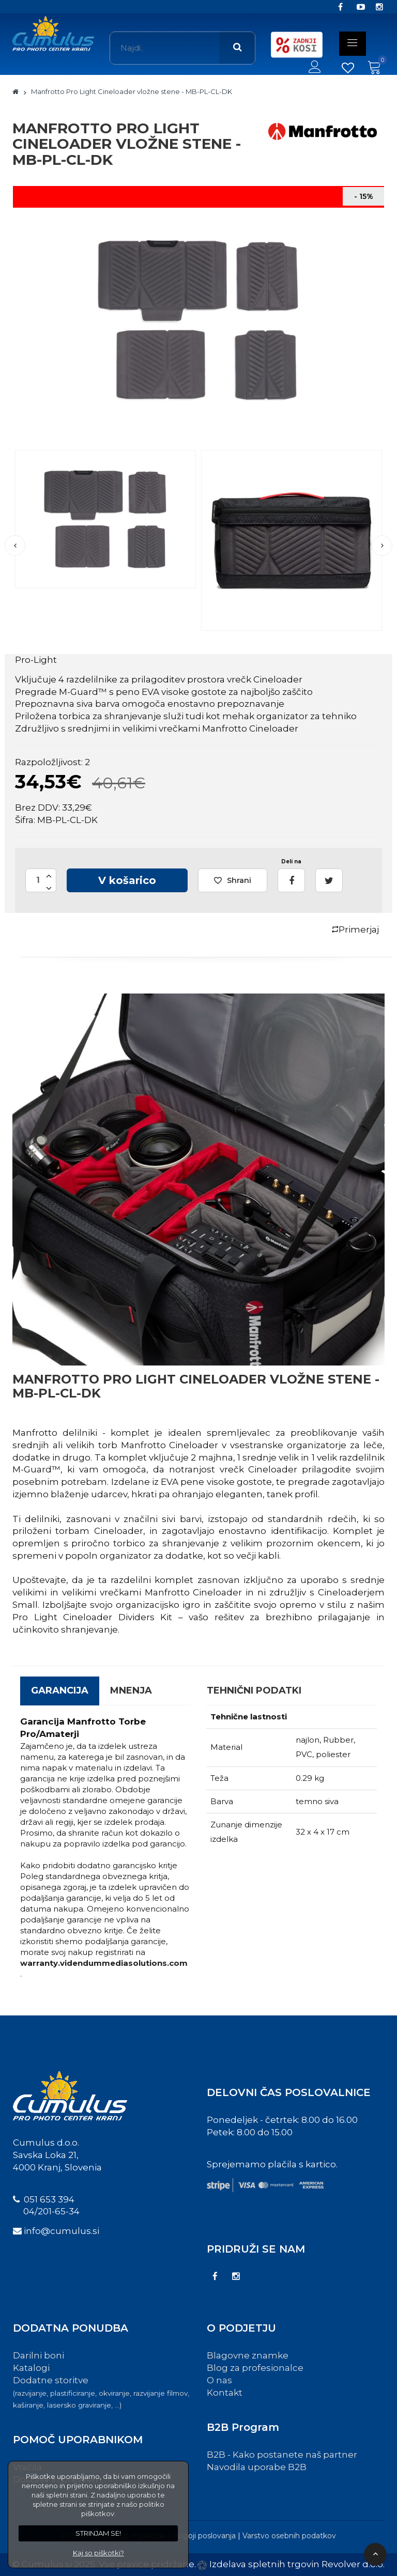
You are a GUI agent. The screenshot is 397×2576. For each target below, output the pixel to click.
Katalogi (31, 2368)
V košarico (127, 880)
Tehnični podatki (254, 1690)
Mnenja (131, 1690)
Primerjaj (355, 929)
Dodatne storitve (101, 2392)
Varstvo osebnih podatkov (289, 2535)
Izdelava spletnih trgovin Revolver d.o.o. (297, 2564)
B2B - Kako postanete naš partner (282, 2454)
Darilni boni (38, 2355)
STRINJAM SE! (98, 2533)
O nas (219, 2380)
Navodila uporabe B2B (257, 2467)
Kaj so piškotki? (98, 2553)
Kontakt (224, 2392)
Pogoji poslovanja (204, 2535)
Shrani (232, 880)
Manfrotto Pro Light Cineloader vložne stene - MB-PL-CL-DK (131, 91)
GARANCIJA (59, 1690)
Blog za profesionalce (255, 2368)
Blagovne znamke (247, 2355)
